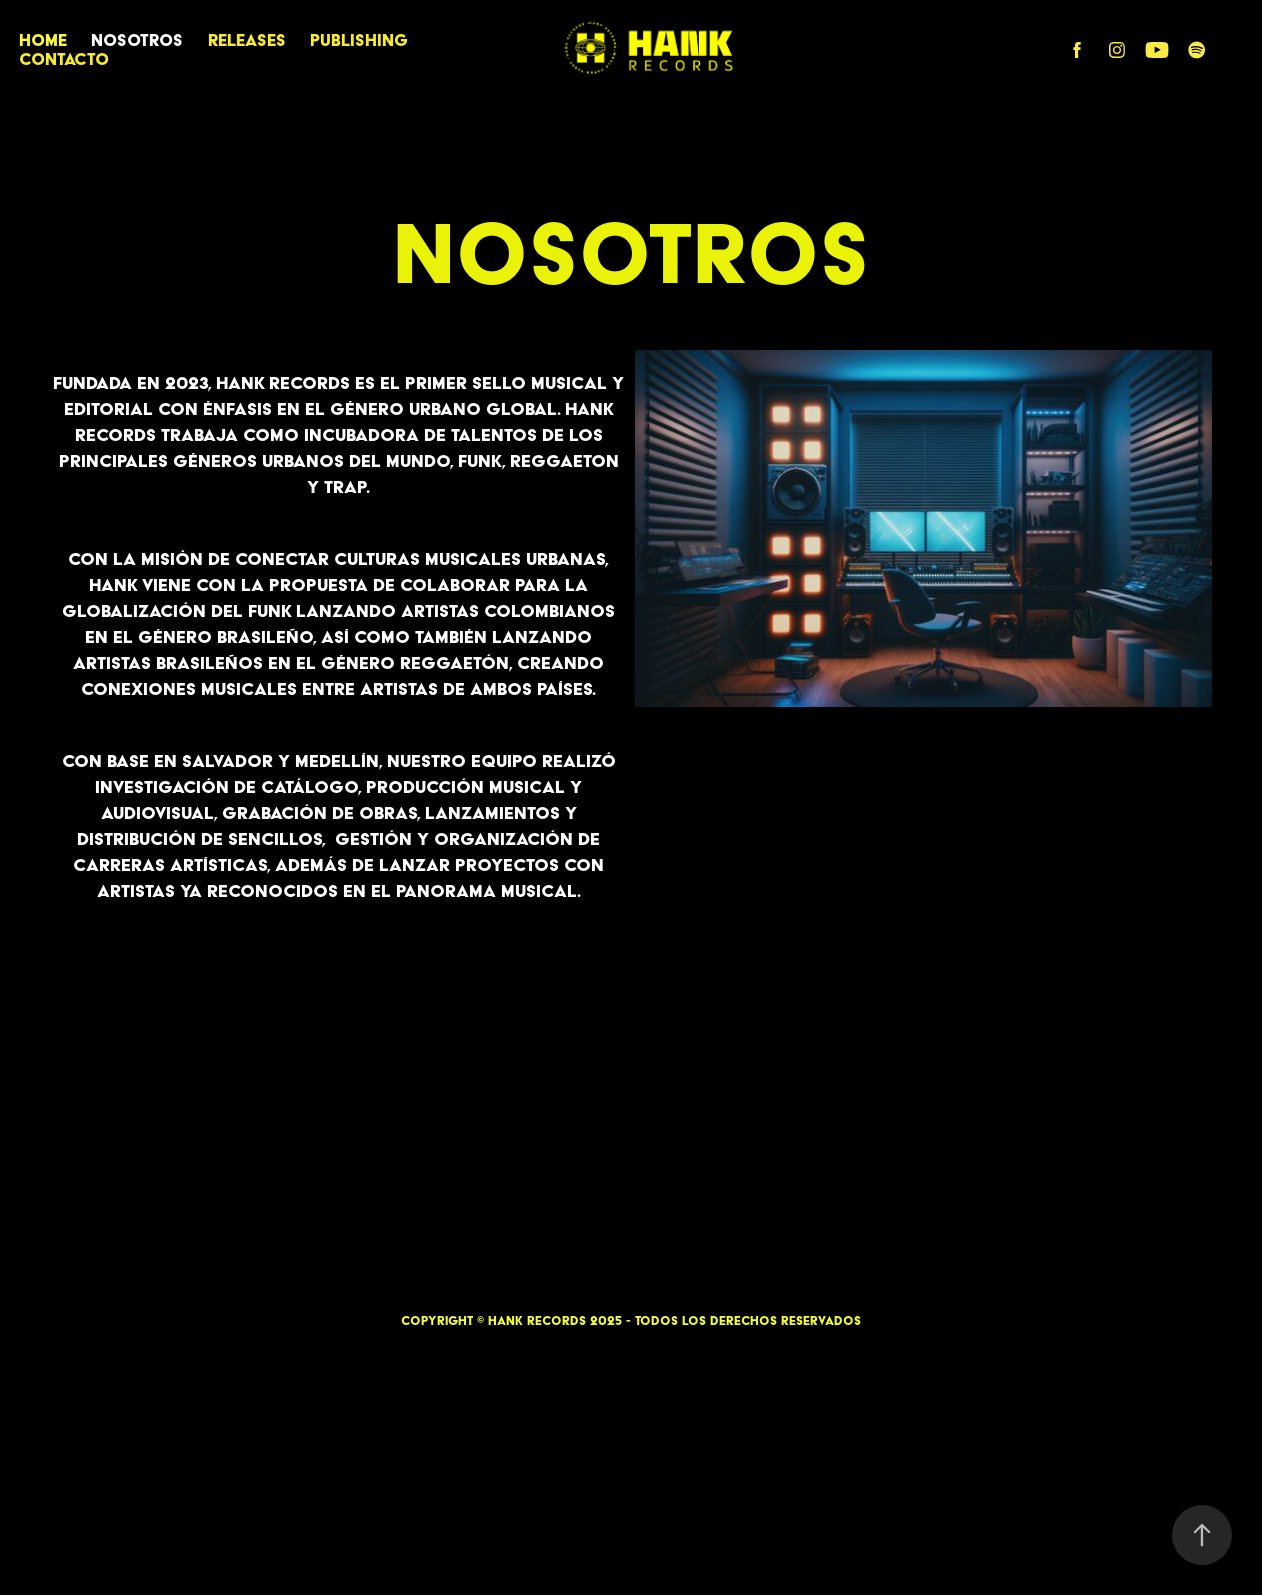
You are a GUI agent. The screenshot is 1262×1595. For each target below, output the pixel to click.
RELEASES (247, 40)
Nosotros (137, 40)
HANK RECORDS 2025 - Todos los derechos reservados (674, 1320)
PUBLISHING (359, 40)
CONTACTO (64, 59)
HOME (43, 40)
